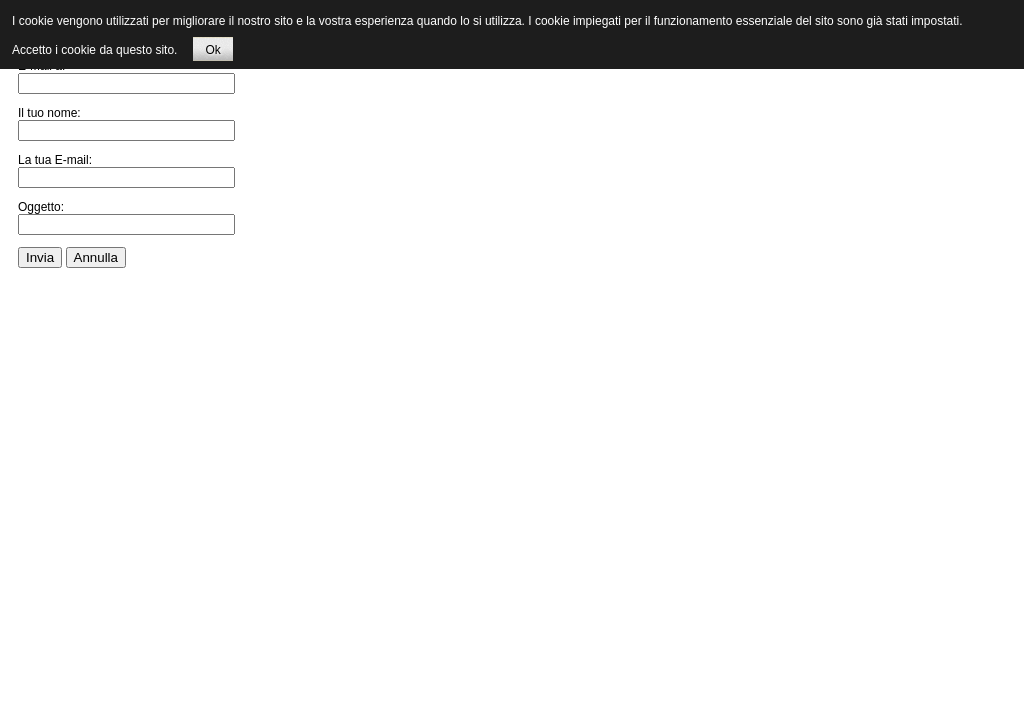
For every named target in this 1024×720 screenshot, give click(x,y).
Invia (40, 257)
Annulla (96, 257)
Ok (212, 50)
